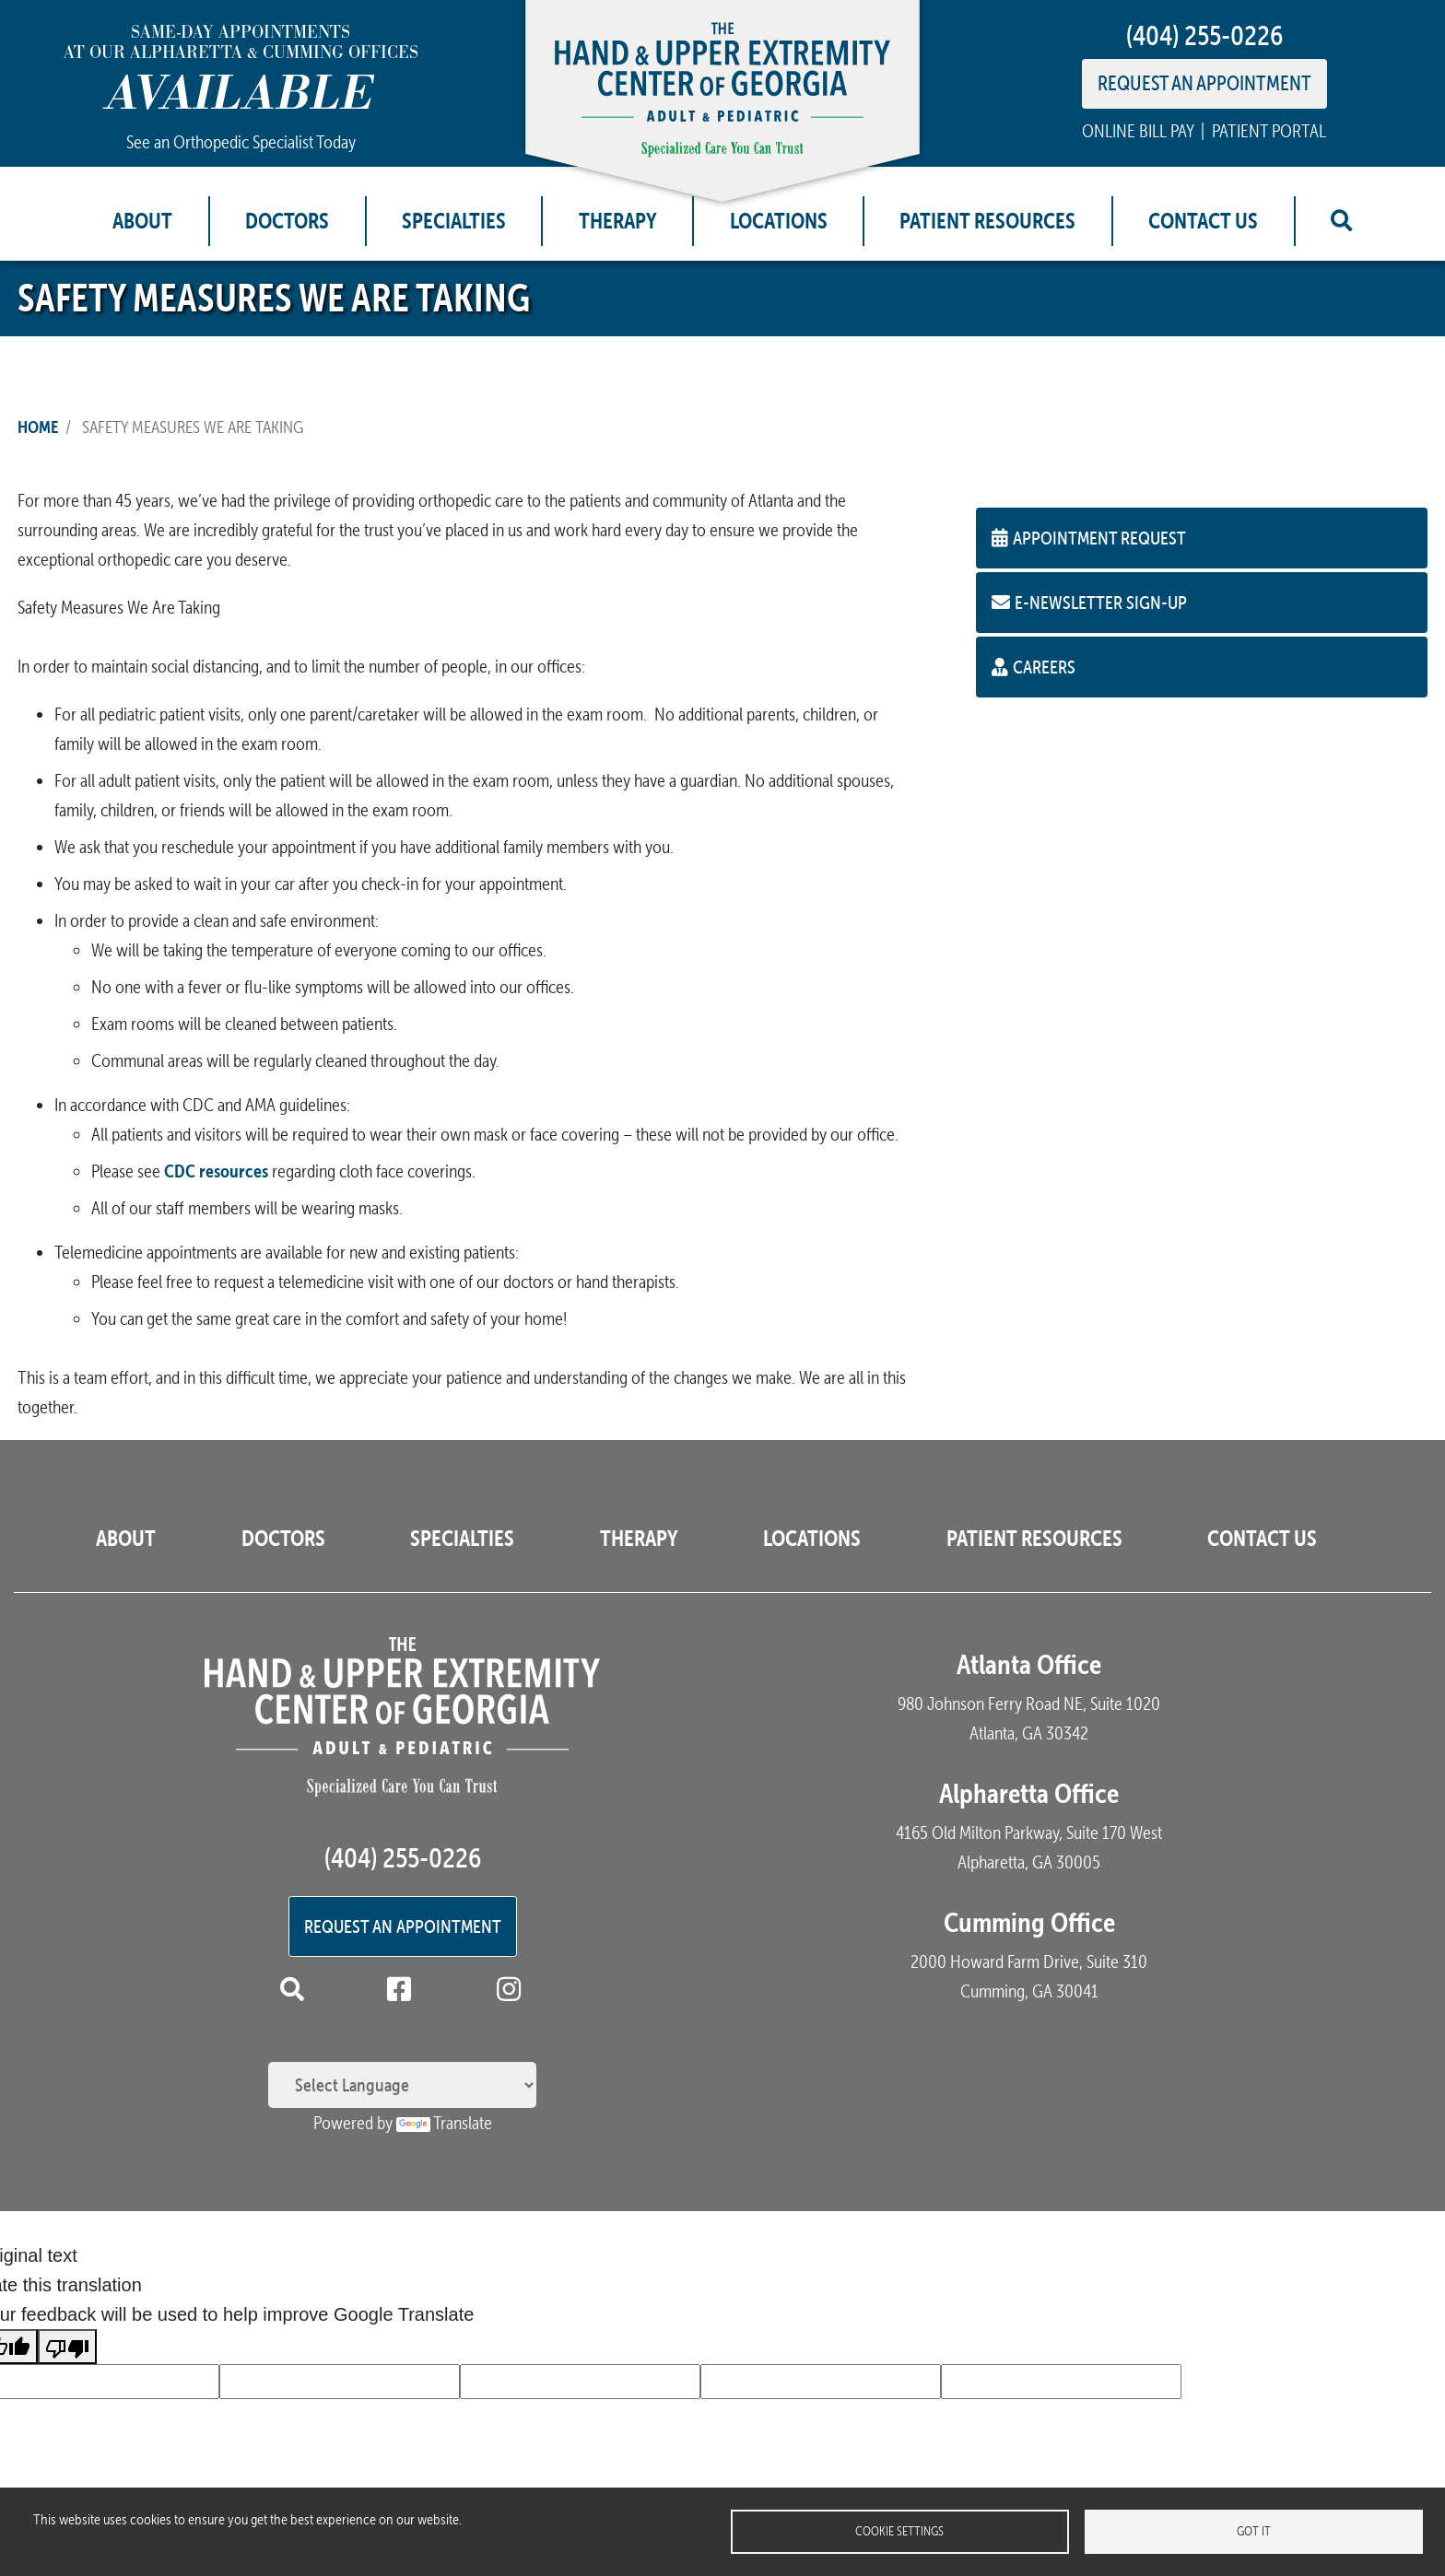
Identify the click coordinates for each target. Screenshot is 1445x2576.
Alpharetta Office (1029, 1793)
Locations (779, 220)
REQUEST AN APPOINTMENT (1204, 83)
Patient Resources (987, 220)
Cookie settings (899, 2531)
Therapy (618, 220)
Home (38, 427)
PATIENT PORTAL (1269, 131)
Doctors (287, 220)
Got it (1254, 2531)
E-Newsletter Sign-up (1089, 602)
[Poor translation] (67, 2346)
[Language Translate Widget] (402, 2085)
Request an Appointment (402, 1926)
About (142, 220)
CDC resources (216, 1170)
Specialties (454, 220)
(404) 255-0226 (1204, 35)
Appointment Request (1089, 537)
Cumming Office (1029, 1922)
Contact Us (1203, 220)
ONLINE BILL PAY (1137, 131)
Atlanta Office (1029, 1664)
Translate (444, 2123)
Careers (1033, 666)
